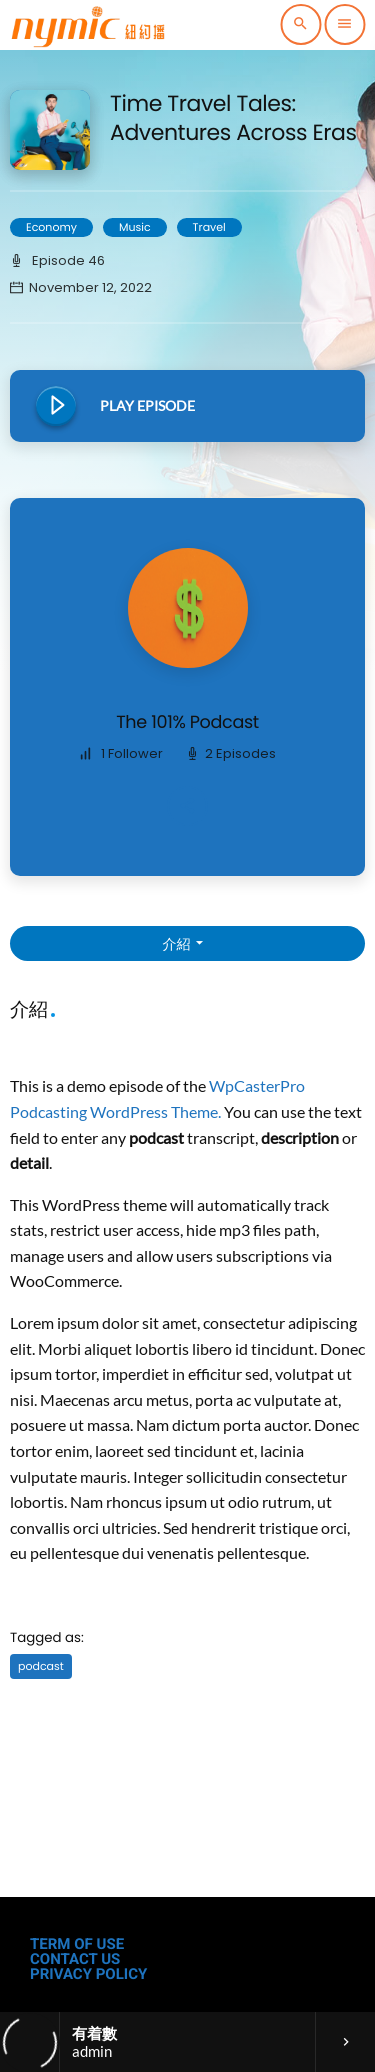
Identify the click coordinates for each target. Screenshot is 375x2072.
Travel (209, 227)
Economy (51, 227)
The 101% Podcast (187, 723)
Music (135, 227)
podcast (41, 1666)
